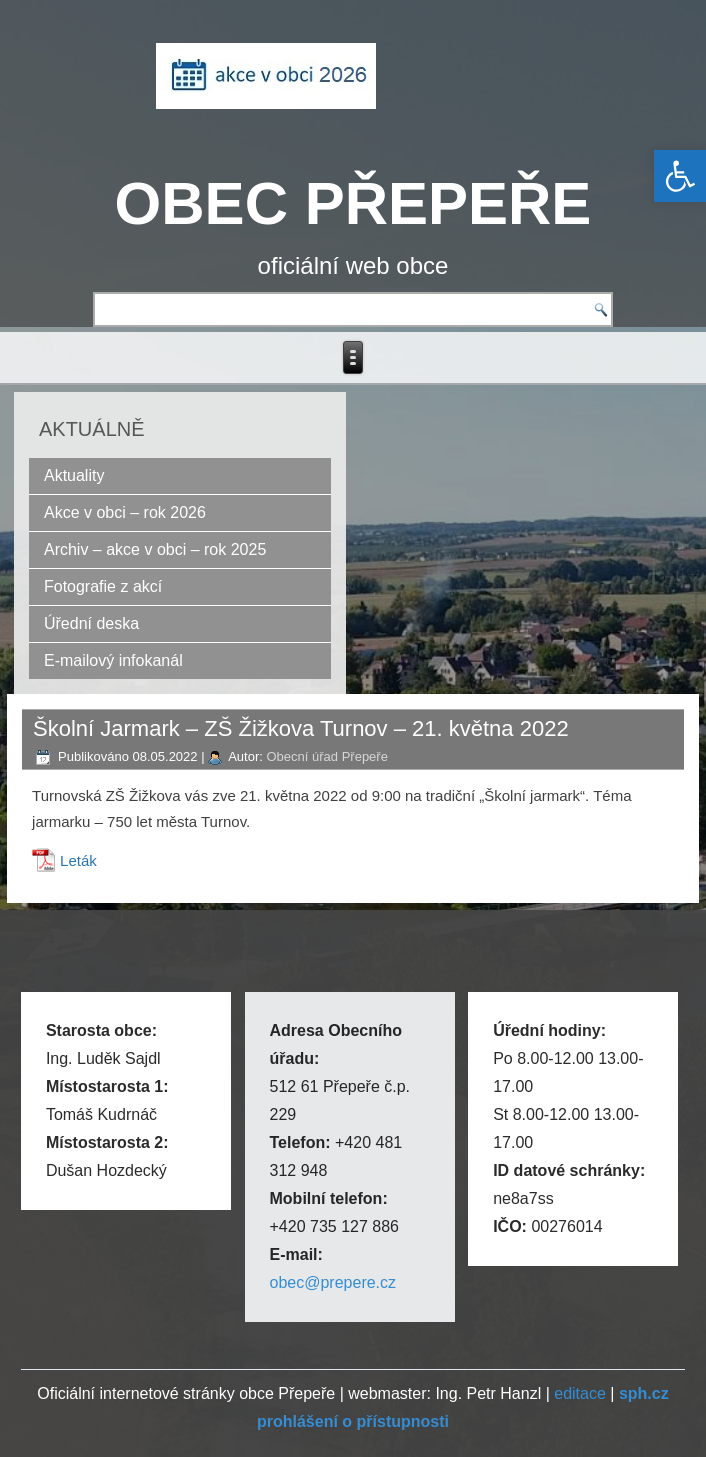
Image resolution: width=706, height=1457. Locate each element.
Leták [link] (78, 860)
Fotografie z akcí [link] (103, 586)
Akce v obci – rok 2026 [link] (125, 512)
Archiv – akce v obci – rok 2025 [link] (155, 549)
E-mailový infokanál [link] (113, 660)
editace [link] (580, 1393)
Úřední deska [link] (91, 623)
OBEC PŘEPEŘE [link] (353, 203)
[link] (680, 176)
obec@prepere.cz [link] (333, 1282)
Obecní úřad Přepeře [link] (327, 756)
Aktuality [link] (74, 475)
